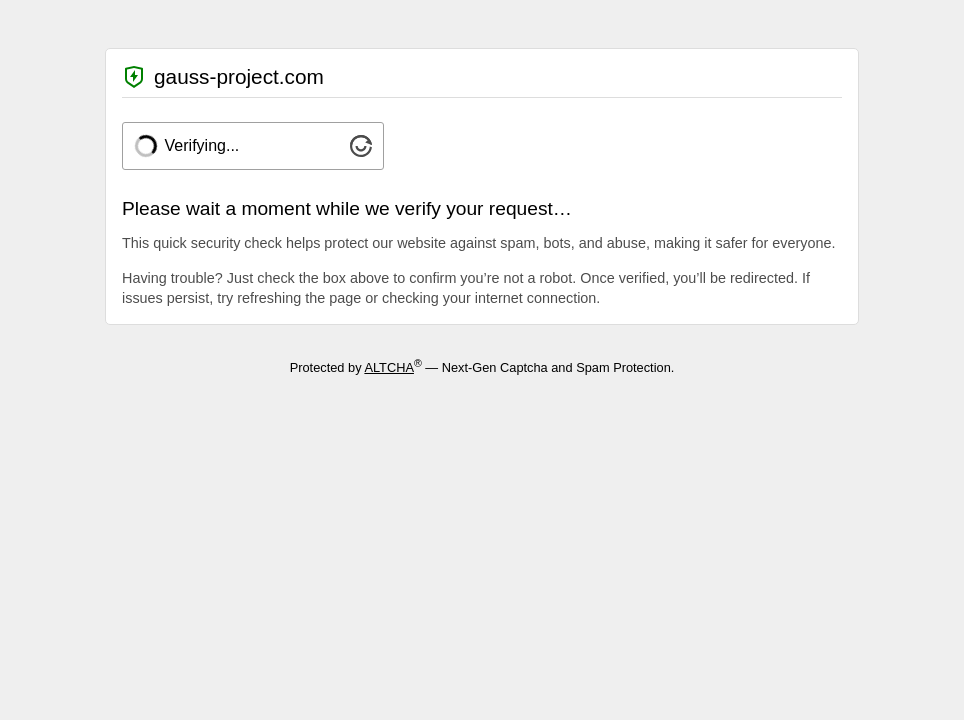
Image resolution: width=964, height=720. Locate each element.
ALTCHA (389, 367)
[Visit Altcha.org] (361, 151)
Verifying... (202, 145)
